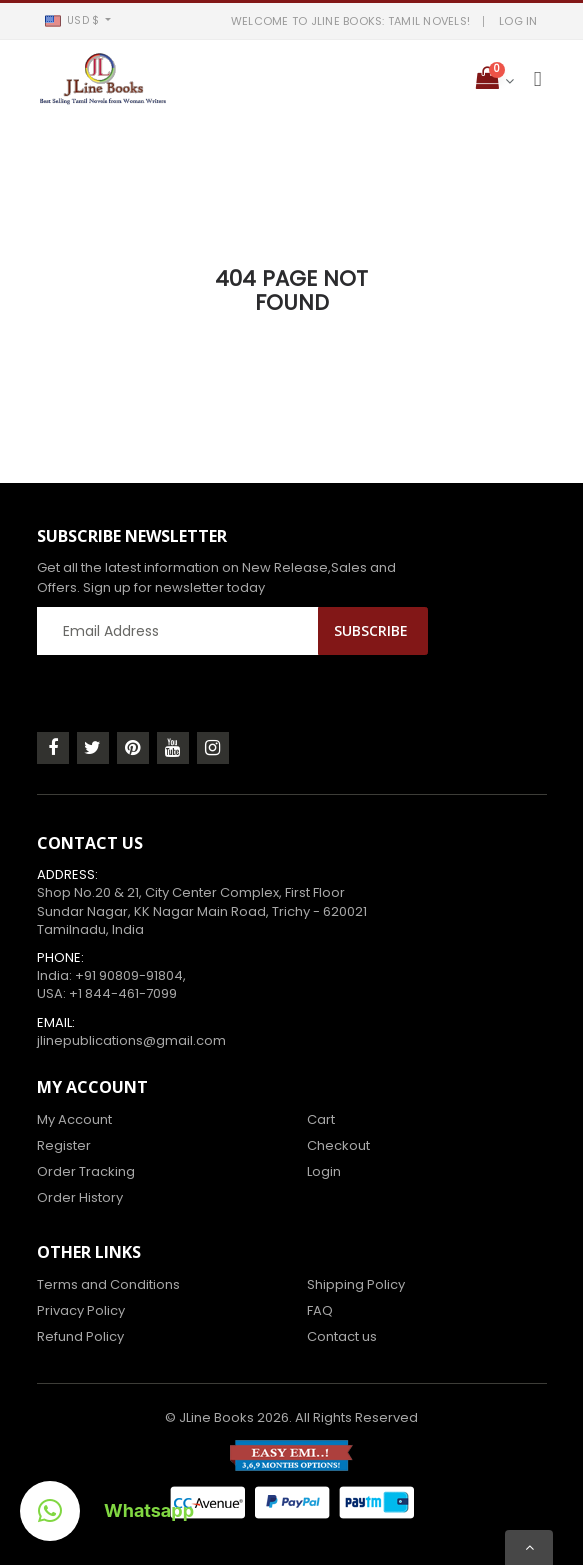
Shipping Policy (356, 1284)
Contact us (342, 1336)
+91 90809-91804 (129, 975)
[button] (78, 21)
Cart (321, 1119)
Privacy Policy (81, 1310)
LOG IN (518, 21)
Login (324, 1171)
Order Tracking (86, 1171)
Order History (80, 1197)
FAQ (320, 1310)
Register (64, 1145)
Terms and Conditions (108, 1284)
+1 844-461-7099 (123, 993)
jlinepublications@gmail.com (131, 1040)
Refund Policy (80, 1336)
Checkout (338, 1145)
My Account (74, 1119)
